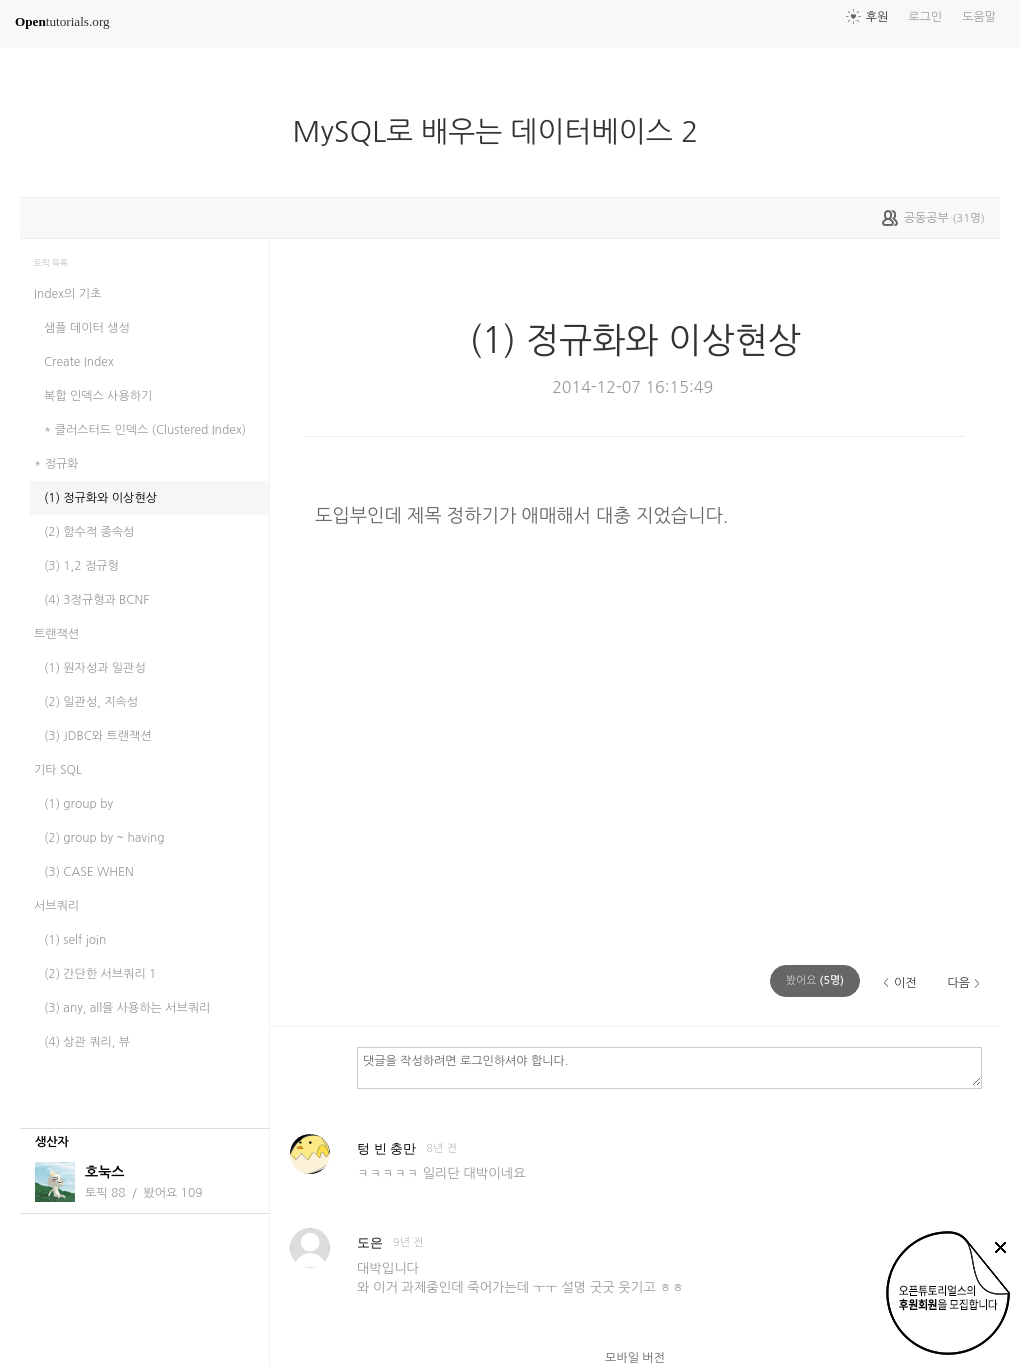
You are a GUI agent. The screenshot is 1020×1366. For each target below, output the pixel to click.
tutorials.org (62, 21)
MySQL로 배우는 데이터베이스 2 (508, 132)
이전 (905, 983)
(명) (815, 980)
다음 (958, 983)
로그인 (925, 17)
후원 (877, 17)
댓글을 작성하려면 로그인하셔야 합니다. (669, 1067)
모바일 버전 (635, 1358)
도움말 (979, 17)
